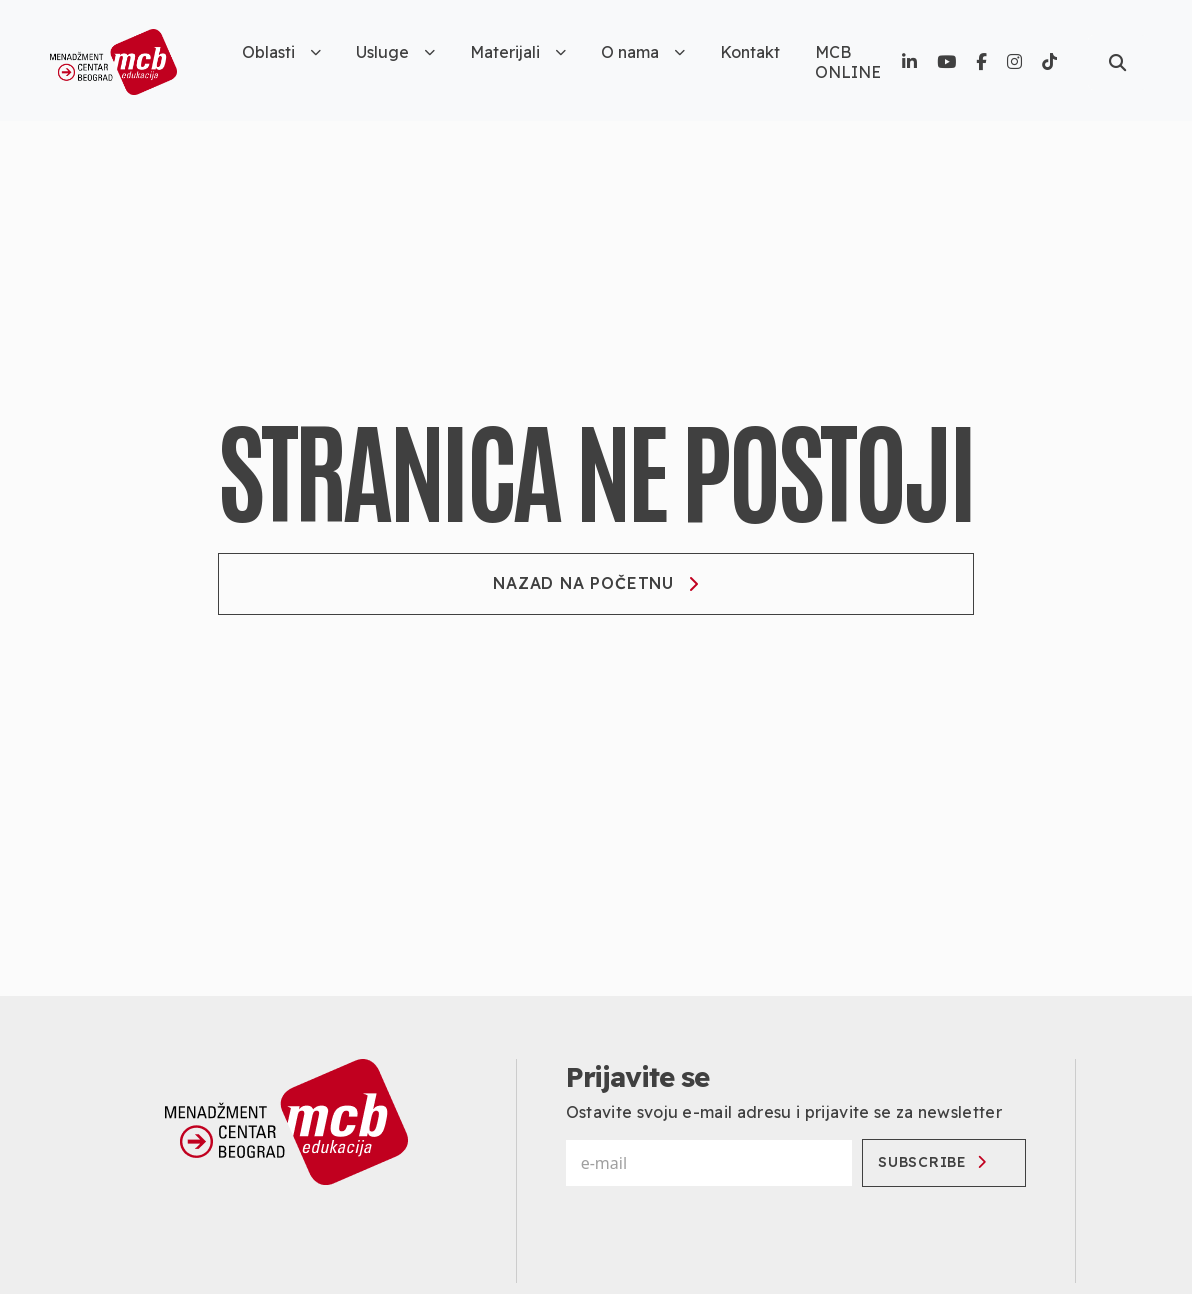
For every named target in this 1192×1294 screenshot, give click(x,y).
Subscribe (932, 1162)
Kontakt (750, 52)
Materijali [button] (518, 52)
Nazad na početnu (596, 583)
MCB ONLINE (848, 62)
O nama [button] (643, 52)
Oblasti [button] (281, 52)
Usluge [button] (395, 52)
